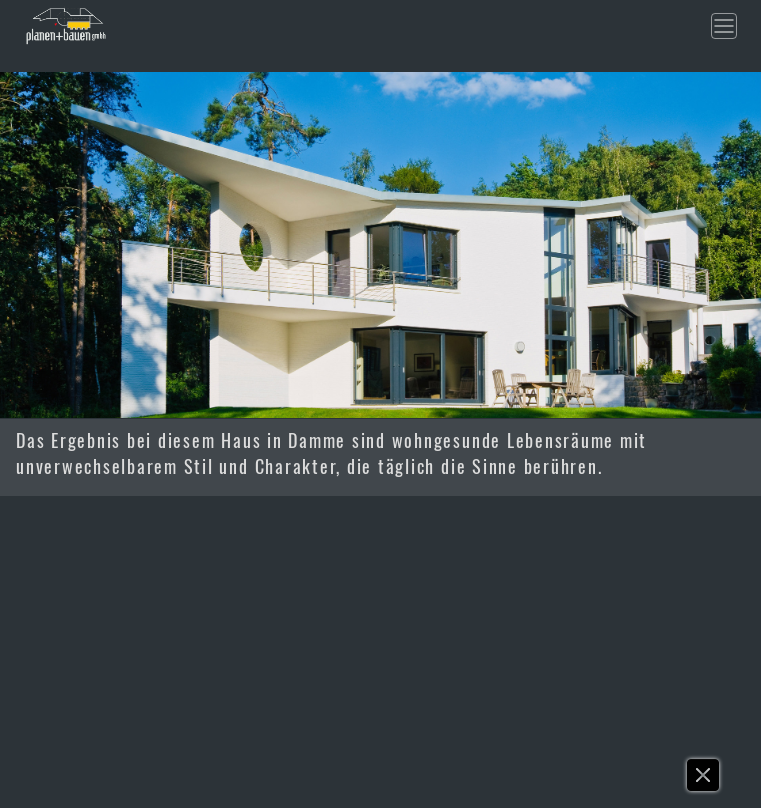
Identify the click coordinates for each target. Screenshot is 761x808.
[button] (704, 780)
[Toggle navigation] (724, 26)
